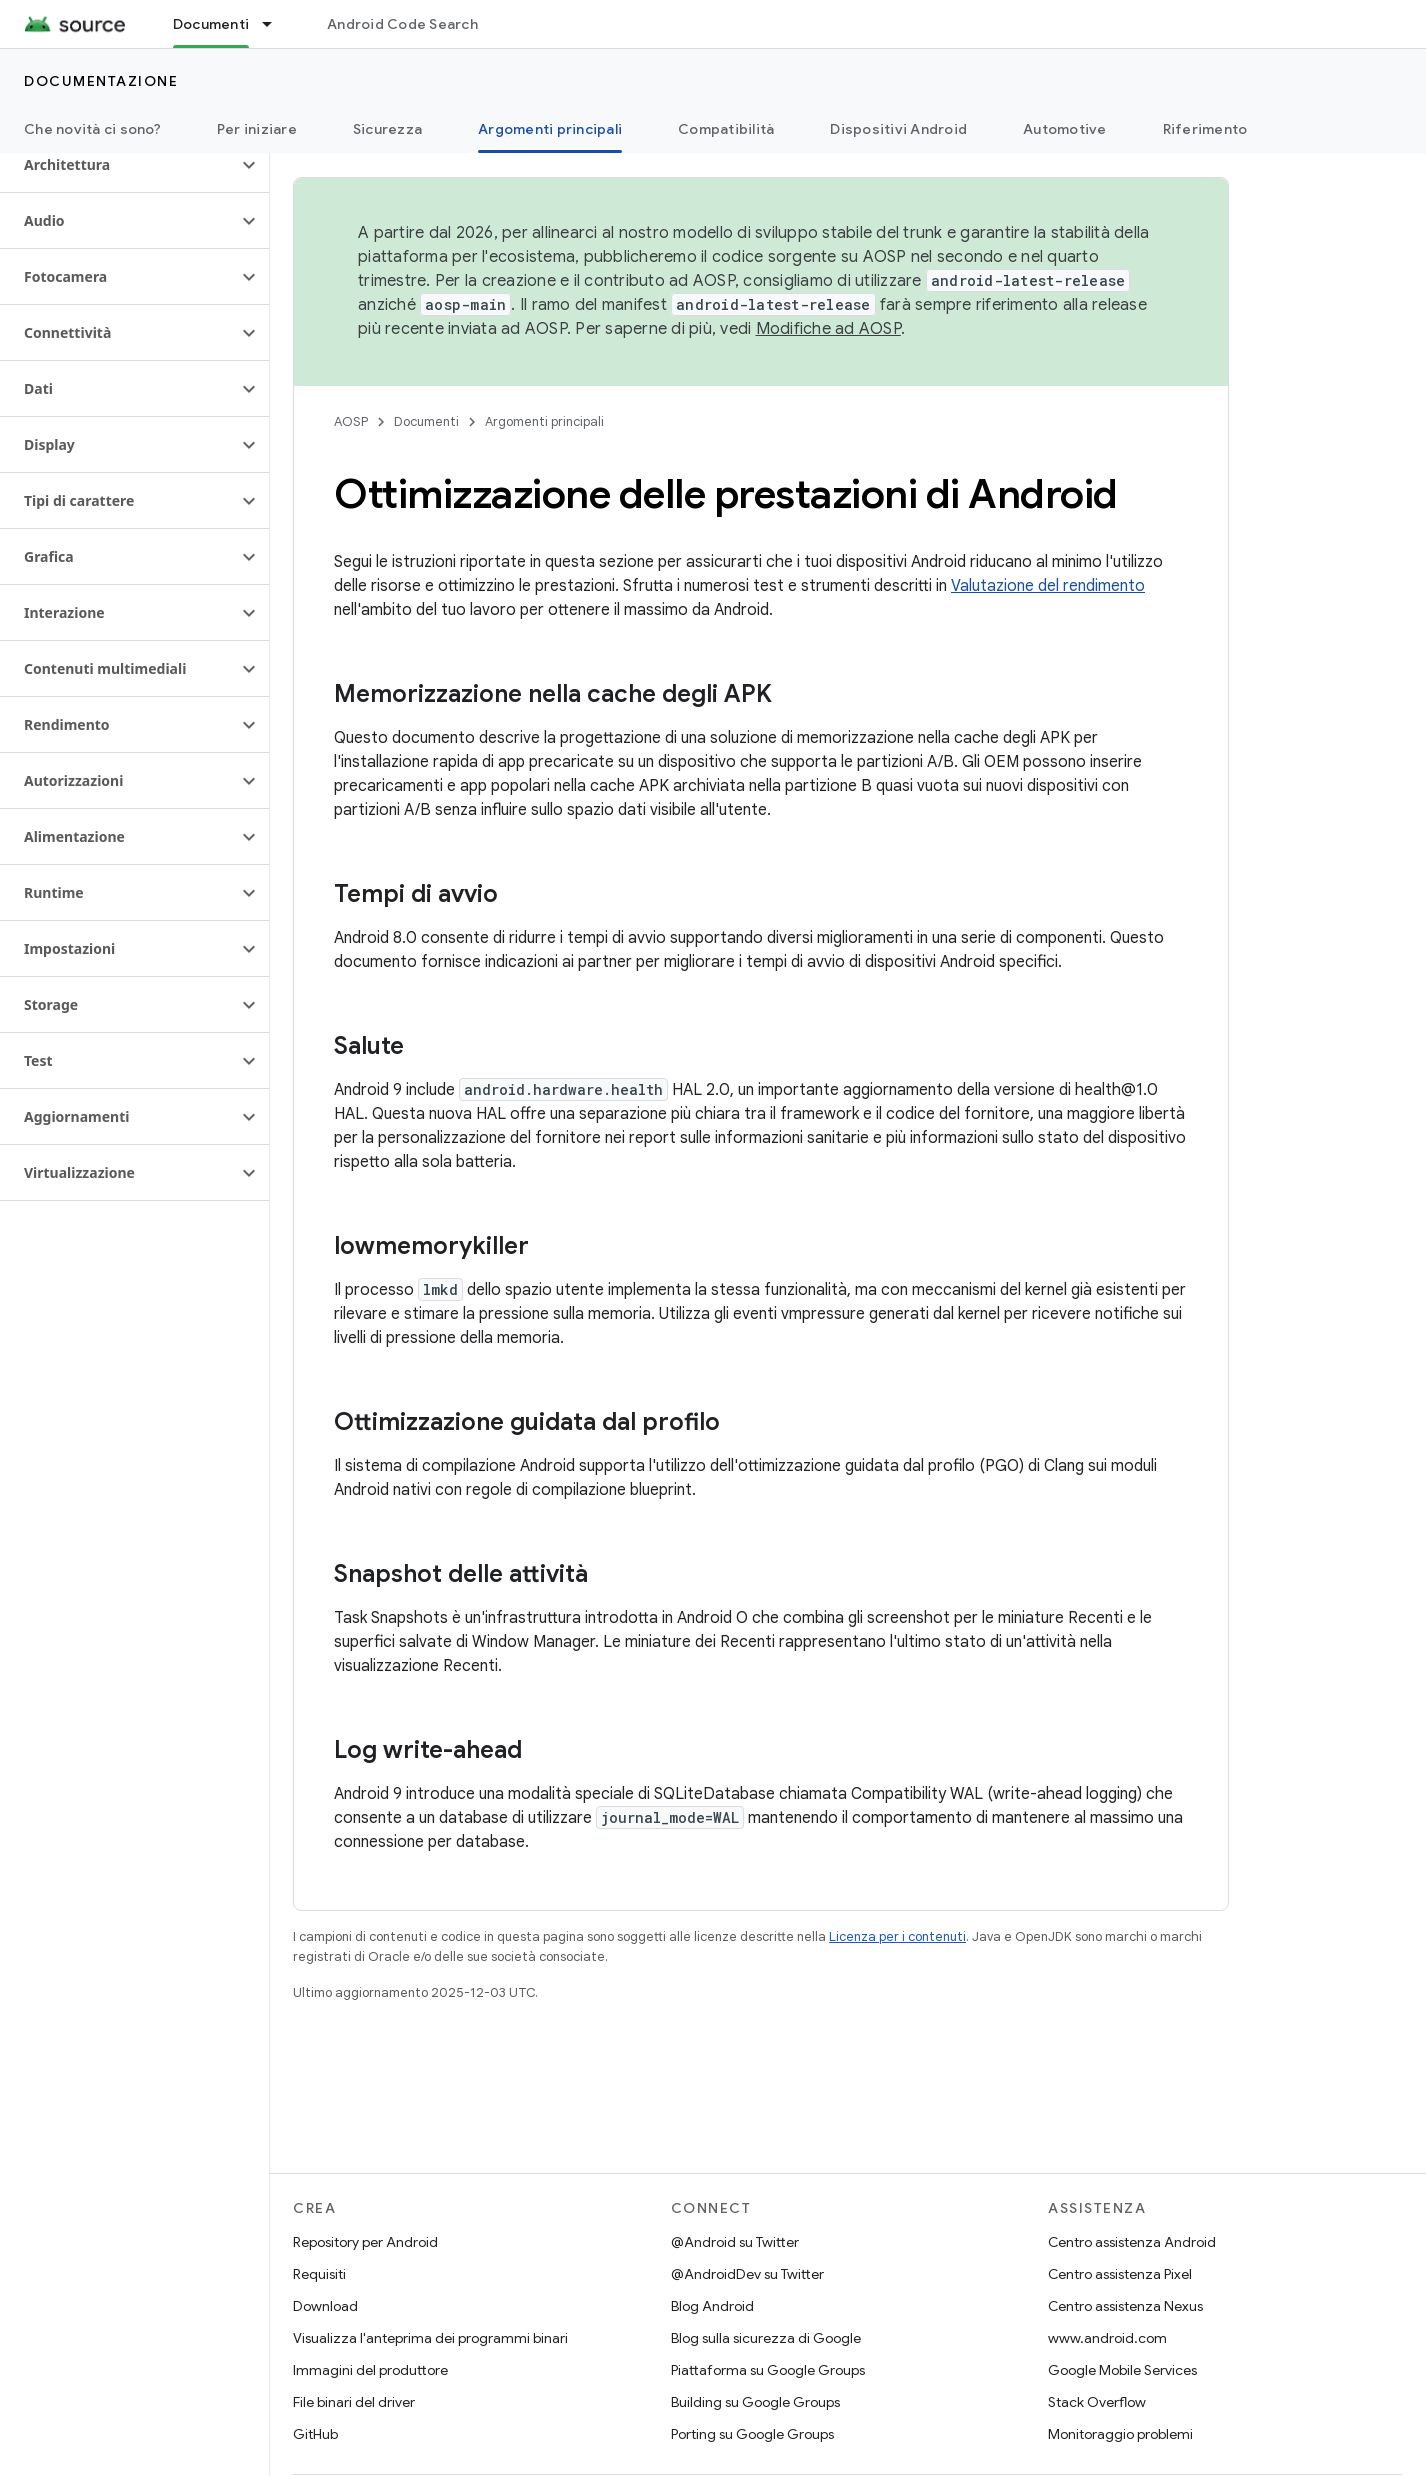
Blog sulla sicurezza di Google (766, 2338)
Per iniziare (257, 129)
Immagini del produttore (370, 2370)
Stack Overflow (1097, 2402)
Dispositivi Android (898, 129)
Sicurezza (387, 129)
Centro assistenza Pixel (1120, 2274)
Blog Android (712, 2306)
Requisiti (319, 2274)
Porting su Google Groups (752, 2434)
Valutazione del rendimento (1048, 586)
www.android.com (1107, 2338)
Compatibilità (726, 129)
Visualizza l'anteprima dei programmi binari (430, 2338)
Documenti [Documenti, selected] (211, 24)
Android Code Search (402, 24)
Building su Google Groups (755, 2402)
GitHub (315, 2434)
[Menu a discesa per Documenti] (276, 24)
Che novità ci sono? (92, 129)
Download (325, 2306)
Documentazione (101, 81)
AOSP (351, 421)
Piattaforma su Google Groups (768, 2370)
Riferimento (1205, 129)
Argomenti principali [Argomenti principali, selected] (550, 129)
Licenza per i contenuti (897, 1936)
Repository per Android (365, 2242)
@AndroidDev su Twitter (747, 2274)
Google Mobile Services (1122, 2370)
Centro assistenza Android (1132, 2242)
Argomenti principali (544, 421)
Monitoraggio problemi (1120, 2434)
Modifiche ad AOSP (828, 329)
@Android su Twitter (735, 2242)
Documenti (426, 421)
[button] (118, 165)
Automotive (1065, 129)
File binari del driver (354, 2402)
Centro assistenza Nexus (1125, 2306)
